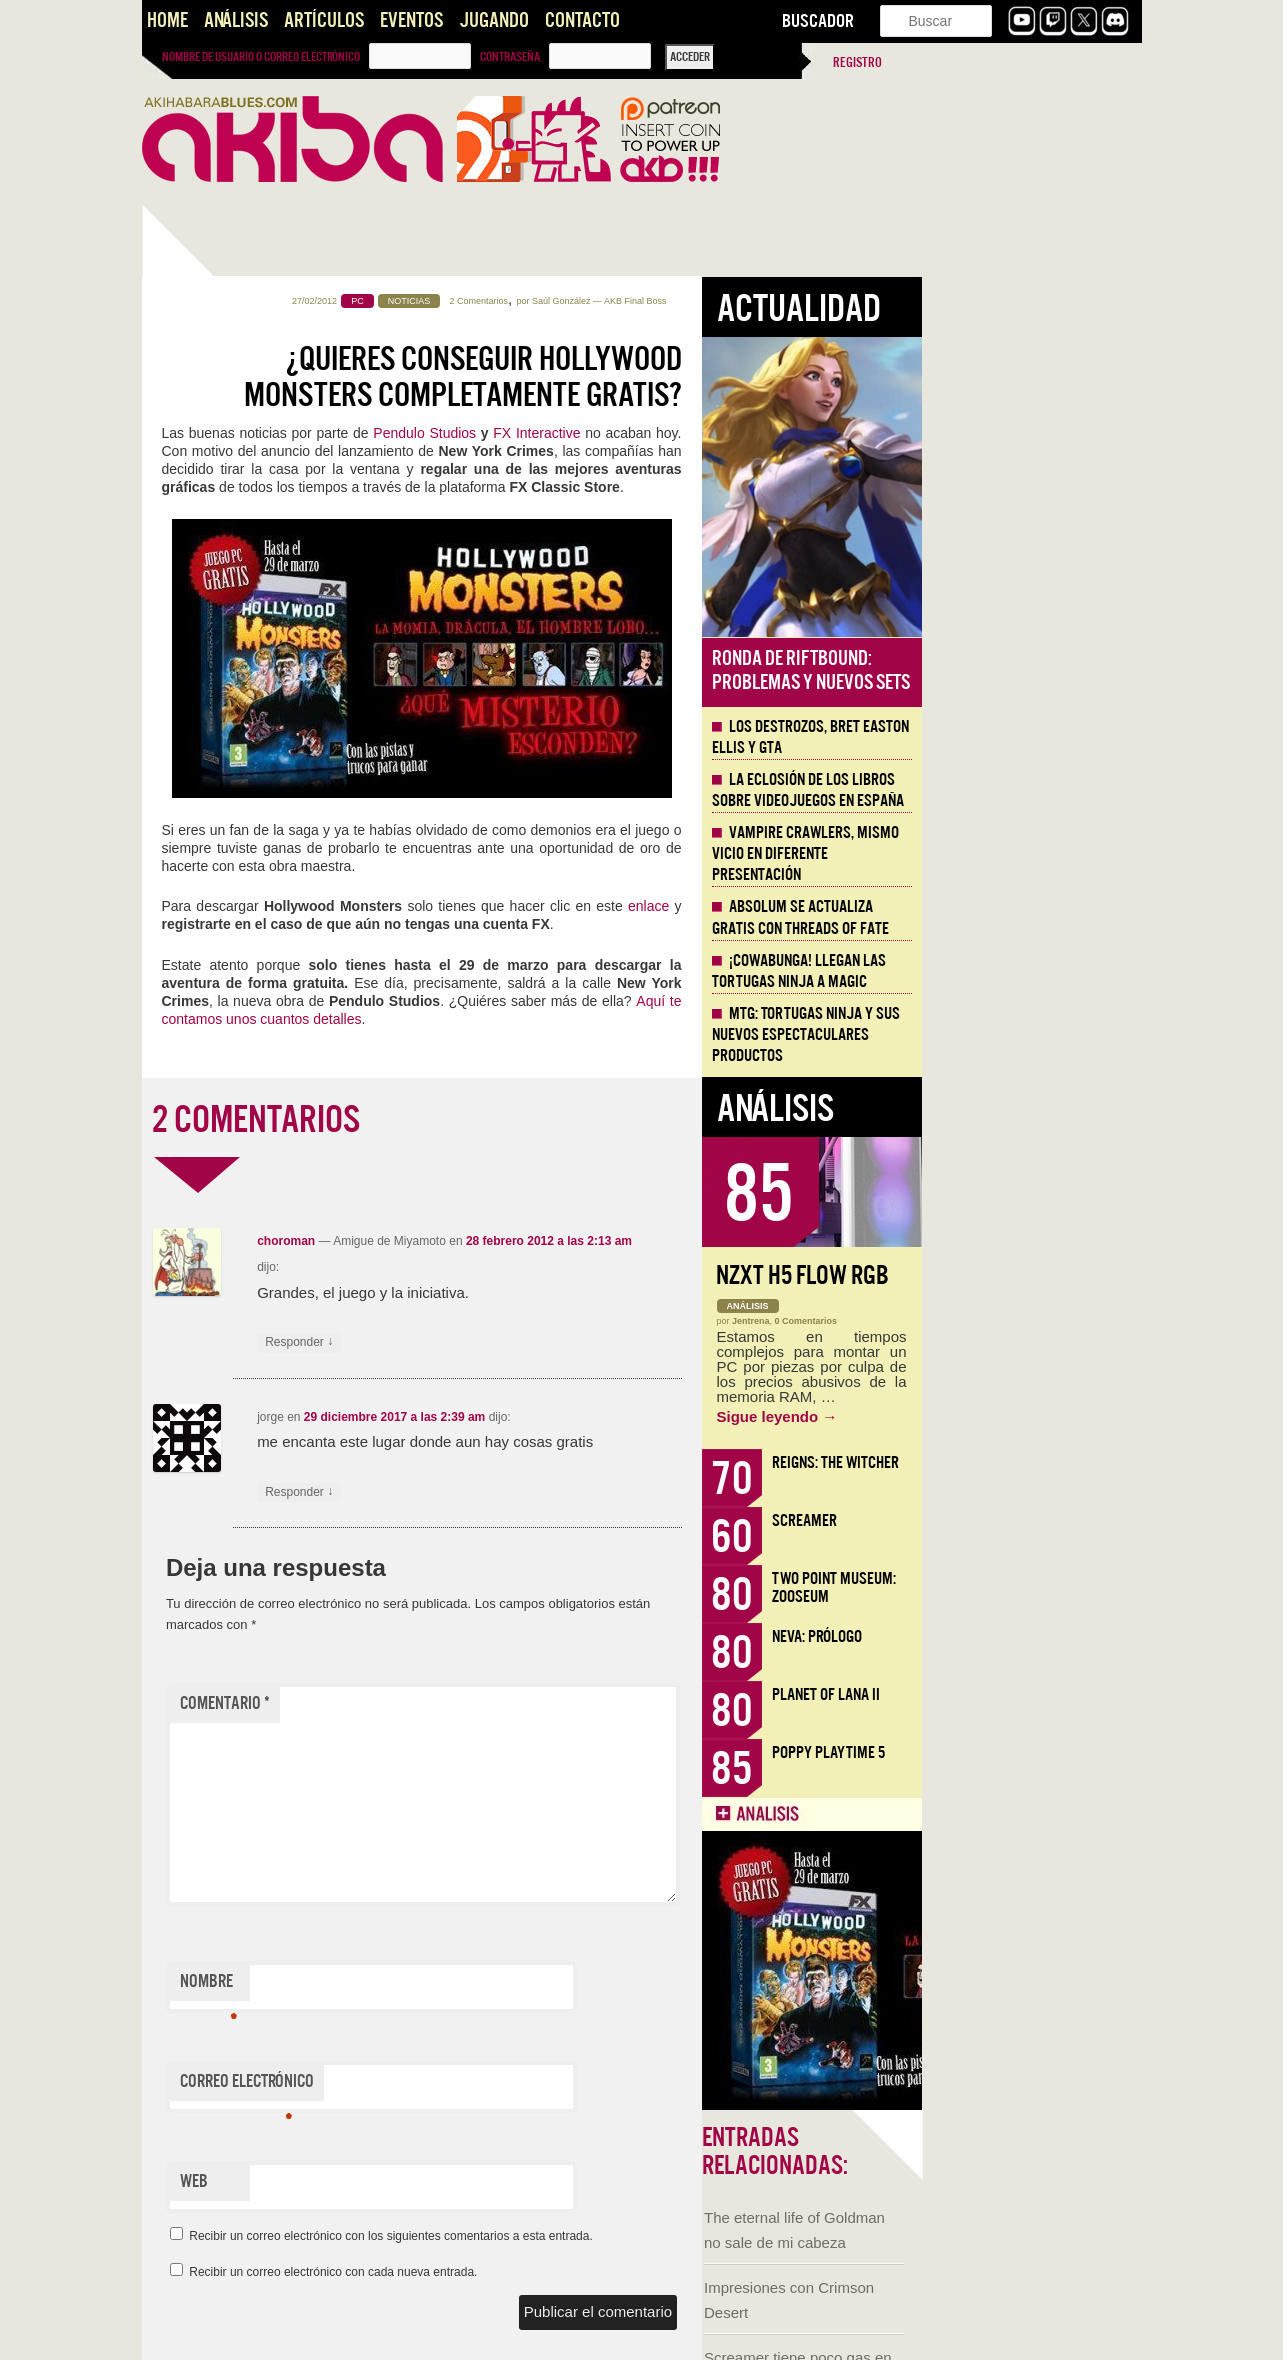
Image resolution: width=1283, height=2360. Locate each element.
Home (167, 20)
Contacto (582, 20)
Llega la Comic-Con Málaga (232, 1112)
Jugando (494, 20)
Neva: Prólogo (1037, 1636)
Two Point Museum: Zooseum (1054, 1587)
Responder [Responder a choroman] (519, 1342)
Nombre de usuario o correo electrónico (261, 57)
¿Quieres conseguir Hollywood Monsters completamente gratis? (683, 377)
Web (414, 2181)
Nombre (428, 1986)
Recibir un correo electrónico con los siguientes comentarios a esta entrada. (611, 2236)
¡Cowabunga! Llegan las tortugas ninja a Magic (1019, 971)
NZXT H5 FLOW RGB (1022, 1275)
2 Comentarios (699, 301)
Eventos (411, 20)
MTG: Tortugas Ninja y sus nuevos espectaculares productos (1026, 1035)
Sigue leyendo (997, 1416)
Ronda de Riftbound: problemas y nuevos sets (1031, 670)
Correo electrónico (467, 2086)
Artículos (324, 20)
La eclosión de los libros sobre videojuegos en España (1028, 790)
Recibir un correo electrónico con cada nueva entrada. (553, 2272)
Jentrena (971, 1321)
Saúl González (781, 301)
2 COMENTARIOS (476, 1120)
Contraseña (510, 57)
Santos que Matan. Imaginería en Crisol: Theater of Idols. (241, 1365)
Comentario (445, 1703)
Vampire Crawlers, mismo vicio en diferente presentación (1025, 854)
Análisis (236, 20)
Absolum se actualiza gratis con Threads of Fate (1020, 917)
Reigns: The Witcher (1055, 1462)
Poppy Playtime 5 (1048, 1752)
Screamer (1024, 1520)
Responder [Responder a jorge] (519, 1492)
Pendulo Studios (644, 433)
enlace (868, 906)
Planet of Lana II (1046, 1694)
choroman (506, 1241)
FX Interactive (756, 433)
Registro (857, 62)
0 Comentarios (1026, 1321)
